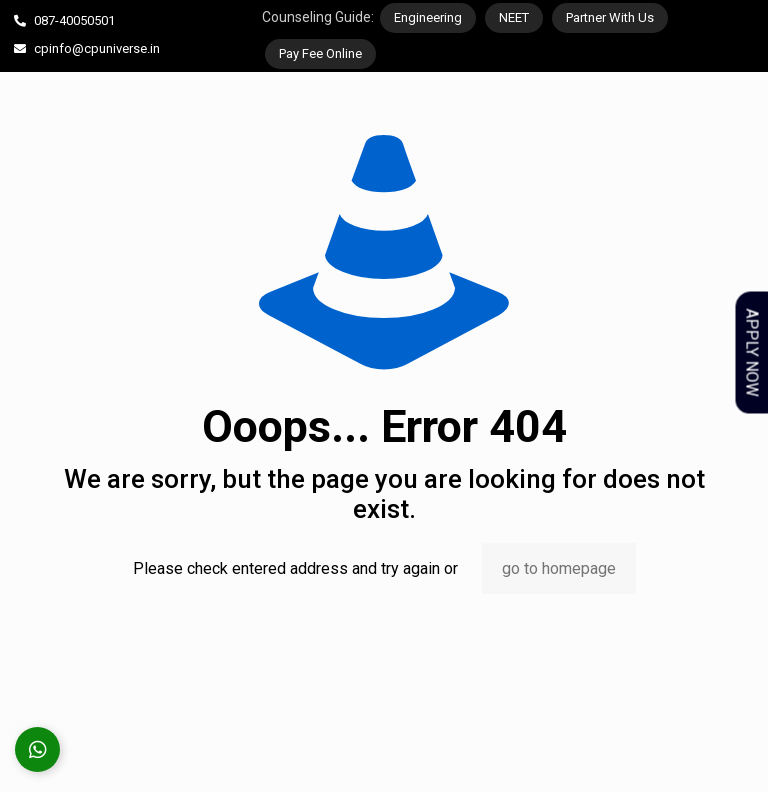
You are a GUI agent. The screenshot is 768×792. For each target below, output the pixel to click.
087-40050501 (74, 20)
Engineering (428, 17)
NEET (514, 17)
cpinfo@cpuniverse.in (97, 48)
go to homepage (559, 568)
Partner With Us (610, 17)
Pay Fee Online (320, 53)
